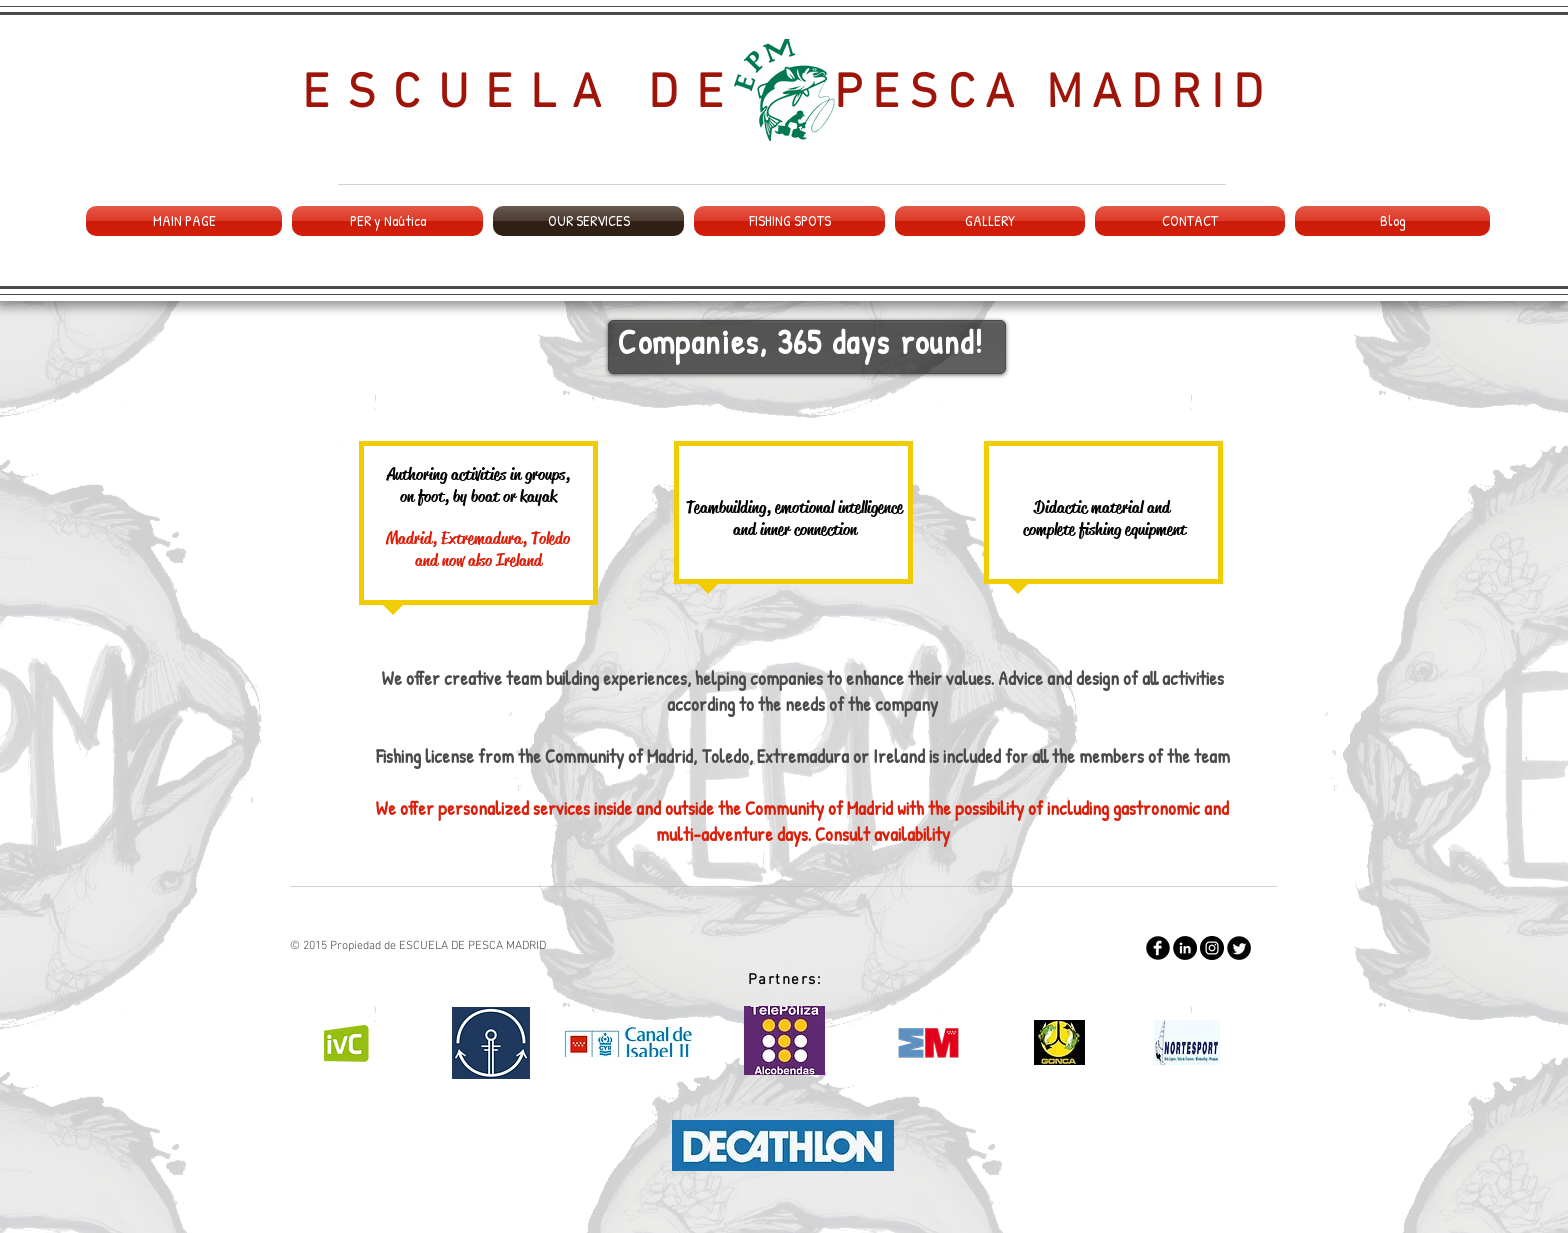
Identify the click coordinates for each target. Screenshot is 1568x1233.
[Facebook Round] (1158, 948)
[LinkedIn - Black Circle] (1185, 948)
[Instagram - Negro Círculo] (1212, 948)
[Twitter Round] (1239, 948)
